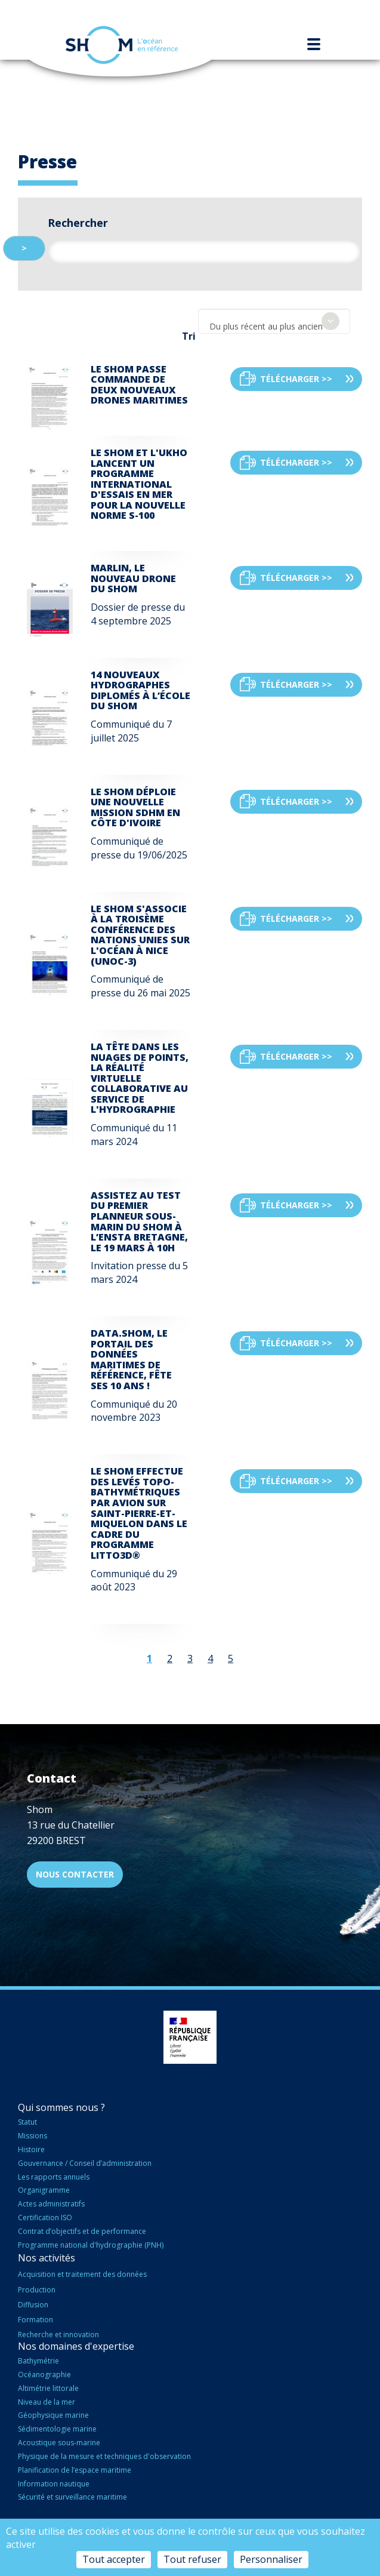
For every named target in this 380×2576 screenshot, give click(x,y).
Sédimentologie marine (57, 2429)
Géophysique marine (53, 2415)
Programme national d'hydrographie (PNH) (90, 2245)
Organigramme (44, 2190)
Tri (189, 336)
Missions (32, 2136)
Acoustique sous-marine (59, 2442)
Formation (35, 2320)
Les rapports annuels (53, 2177)
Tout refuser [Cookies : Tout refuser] (192, 2559)
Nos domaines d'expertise (76, 2346)
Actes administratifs (51, 2204)
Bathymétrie (38, 2361)
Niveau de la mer (46, 2402)
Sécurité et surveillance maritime (72, 2497)
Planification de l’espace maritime (74, 2470)
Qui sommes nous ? (61, 2107)
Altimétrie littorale (48, 2388)
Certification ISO (45, 2217)
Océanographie (44, 2374)
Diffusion (33, 2305)
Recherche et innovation (58, 2334)
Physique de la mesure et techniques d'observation (104, 2456)
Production (36, 2290)
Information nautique (53, 2484)
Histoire (31, 2149)
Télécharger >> (296, 378)
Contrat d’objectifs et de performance (82, 2231)
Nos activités (46, 2257)
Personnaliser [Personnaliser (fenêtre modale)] (271, 2559)
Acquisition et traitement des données (82, 2274)
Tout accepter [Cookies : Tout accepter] (113, 2559)
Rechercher (78, 223)
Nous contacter (75, 1874)
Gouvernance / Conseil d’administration (85, 2163)
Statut (27, 2122)
